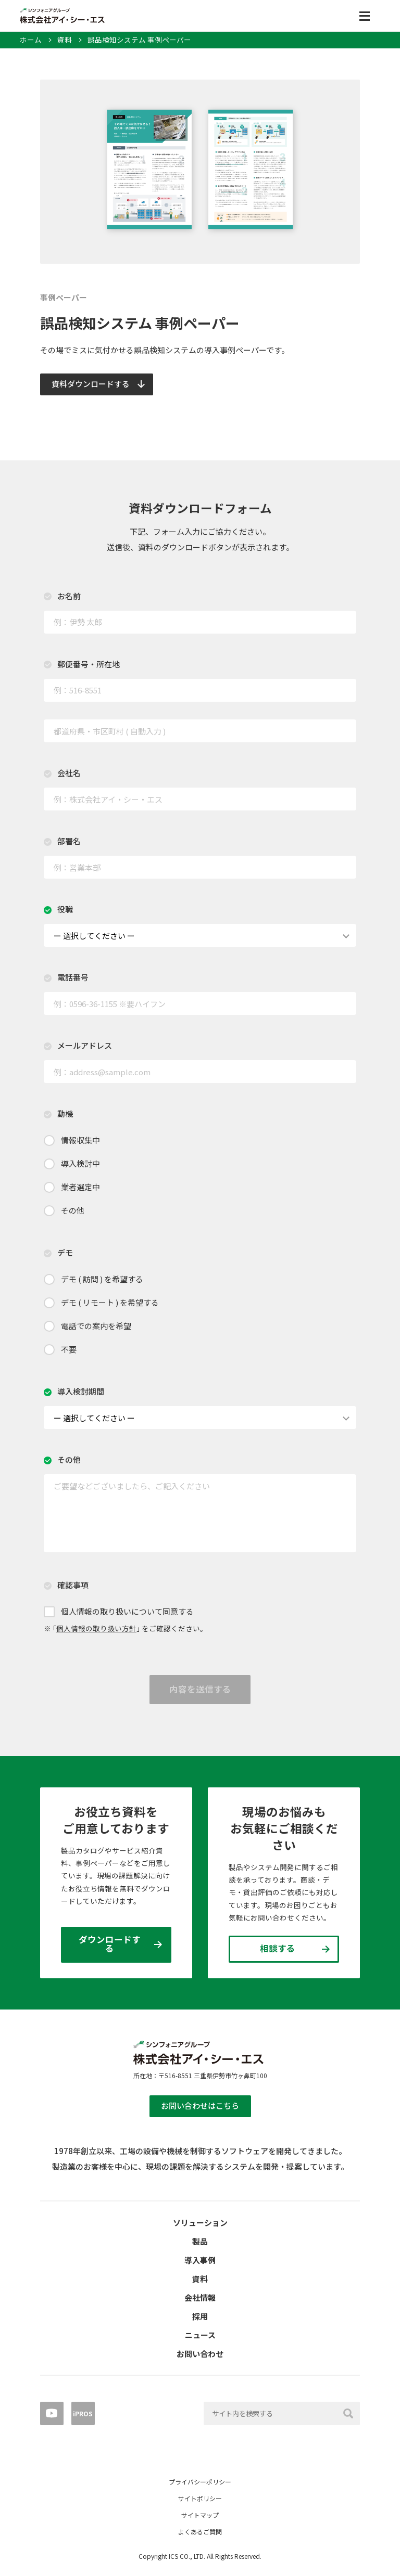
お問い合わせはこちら (200, 2105)
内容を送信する (200, 1689)
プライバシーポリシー (200, 2481)
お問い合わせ (200, 2353)
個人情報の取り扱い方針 (96, 1628)
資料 (64, 40)
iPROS (83, 2413)
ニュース (200, 2334)
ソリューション (200, 2222)
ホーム (31, 40)
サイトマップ (200, 2514)
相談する (277, 1948)
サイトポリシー (200, 2498)
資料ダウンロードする (91, 383)
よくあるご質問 (200, 2531)
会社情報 (200, 2297)
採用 (200, 2316)
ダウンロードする (110, 1943)
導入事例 (200, 2260)
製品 (200, 2241)
